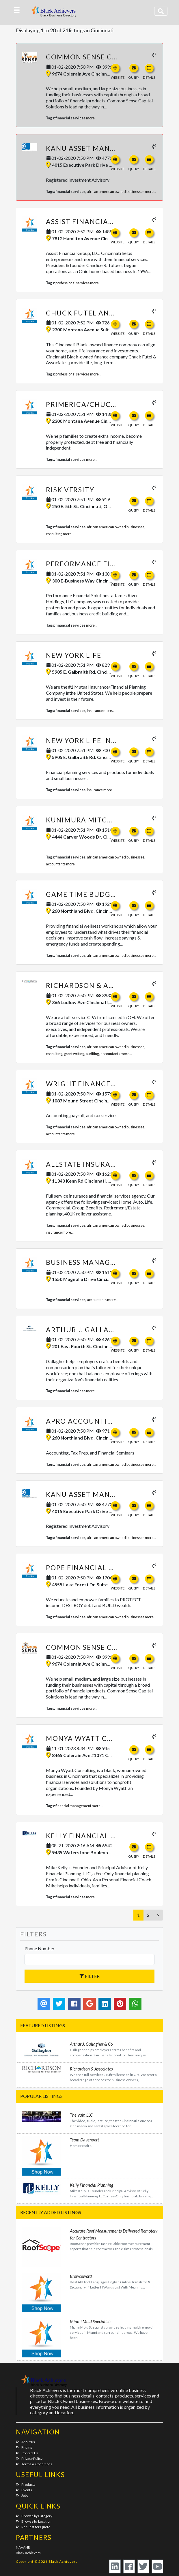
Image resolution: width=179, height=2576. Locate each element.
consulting (54, 533)
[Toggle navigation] (160, 11)
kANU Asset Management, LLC (104, 148)
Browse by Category (34, 2516)
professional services (72, 283)
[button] (17, 10)
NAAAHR (23, 2547)
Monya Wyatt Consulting (98, 1738)
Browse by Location (33, 2521)
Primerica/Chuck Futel (93, 404)
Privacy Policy (29, 2458)
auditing (92, 1053)
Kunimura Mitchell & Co (95, 820)
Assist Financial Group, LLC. (102, 221)
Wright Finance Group (92, 1084)
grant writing (74, 1053)
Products (26, 2484)
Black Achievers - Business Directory (54, 13)
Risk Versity (70, 490)
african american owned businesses (115, 191)
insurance (95, 710)
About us (25, 2442)
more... (91, 118)
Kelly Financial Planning (97, 1836)
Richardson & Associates (97, 985)
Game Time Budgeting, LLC (98, 894)
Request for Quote (33, 2527)
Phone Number (40, 1948)
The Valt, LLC (81, 2114)
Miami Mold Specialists (90, 2321)
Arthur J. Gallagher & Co (97, 1330)
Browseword (81, 2276)
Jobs (22, 2495)
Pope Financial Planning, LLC (104, 1568)
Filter (89, 1976)
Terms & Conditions (34, 2464)
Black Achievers (28, 2553)
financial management (73, 1805)
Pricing (24, 2447)
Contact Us (27, 2453)
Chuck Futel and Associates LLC (111, 313)
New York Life (73, 655)
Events (24, 2490)
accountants (56, 864)
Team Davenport (84, 2139)
